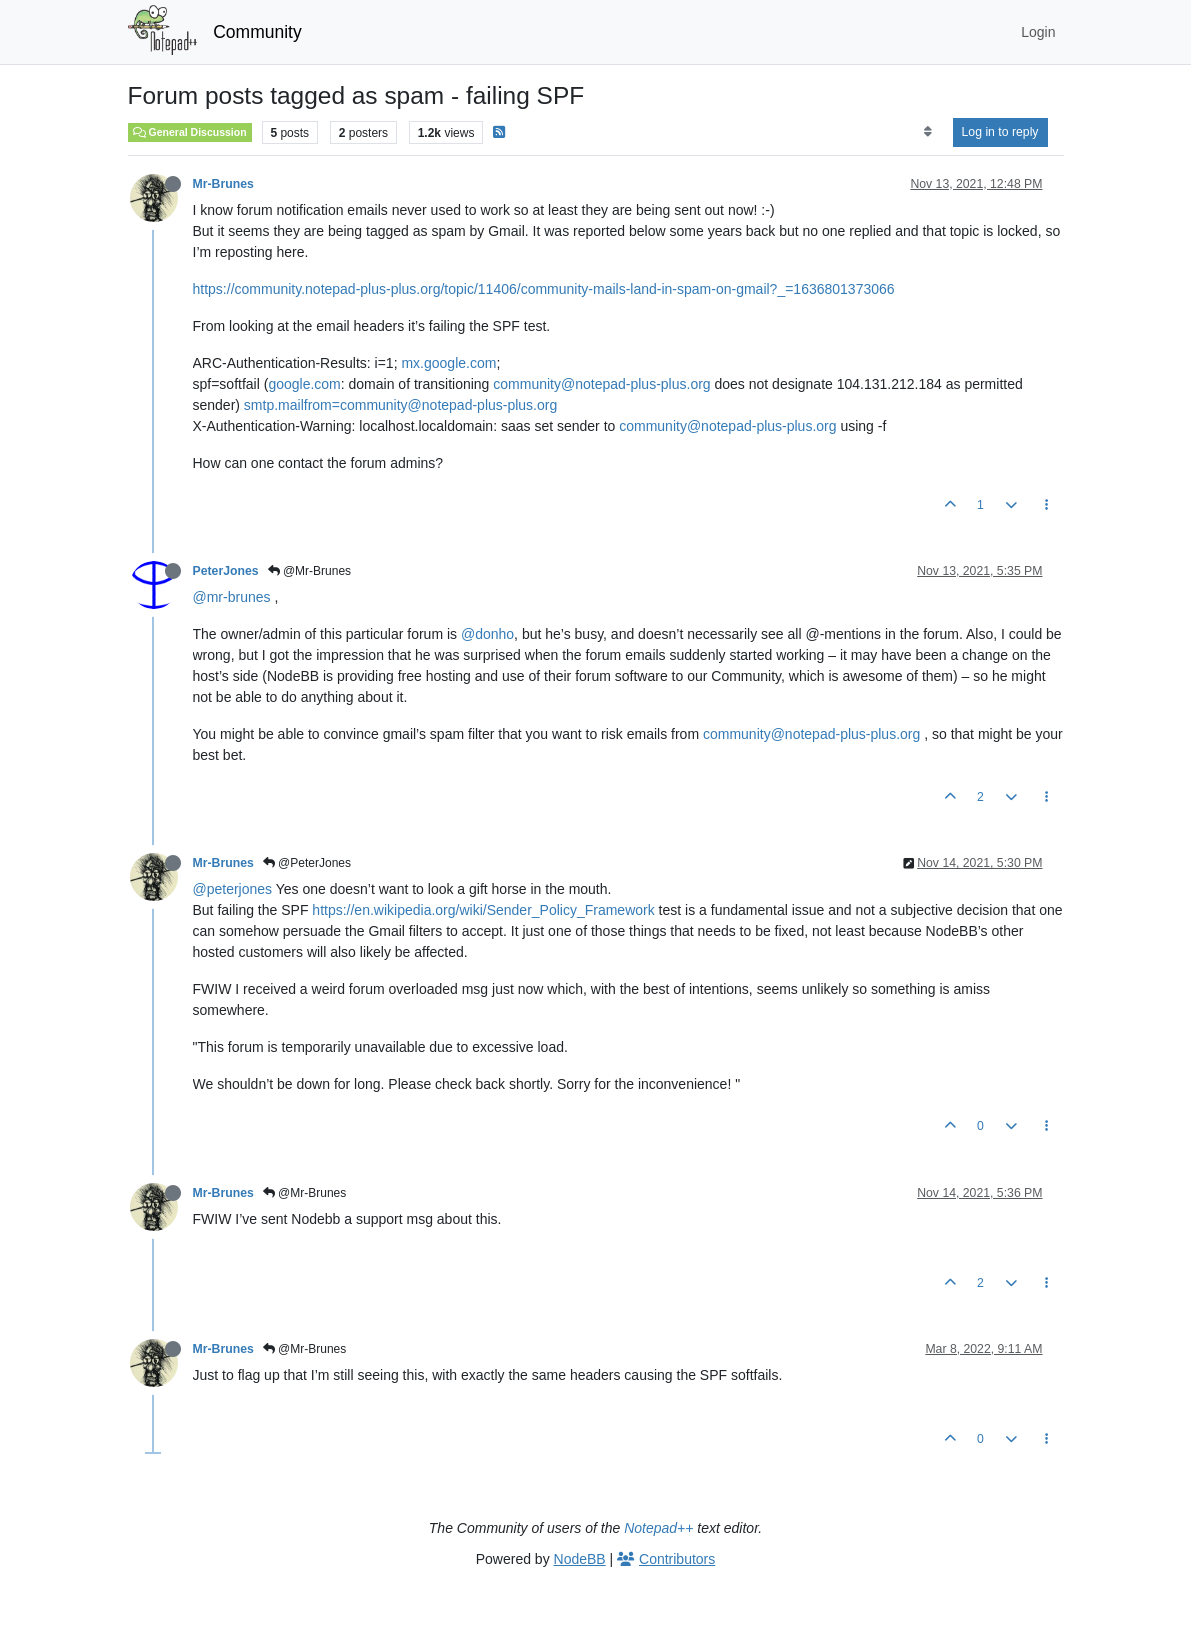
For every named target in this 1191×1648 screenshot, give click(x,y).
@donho (487, 634)
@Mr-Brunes (310, 571)
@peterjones (233, 889)
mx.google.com (448, 363)
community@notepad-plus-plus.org (601, 384)
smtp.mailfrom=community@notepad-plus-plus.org (400, 405)
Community (257, 32)
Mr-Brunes (223, 184)
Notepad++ (658, 1528)
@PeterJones (307, 863)
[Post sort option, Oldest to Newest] (927, 132)
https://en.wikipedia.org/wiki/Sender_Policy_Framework (483, 910)
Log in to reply (1000, 132)
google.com (304, 384)
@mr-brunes (232, 597)
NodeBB (580, 1559)
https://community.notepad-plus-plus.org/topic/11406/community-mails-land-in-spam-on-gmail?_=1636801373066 (544, 289)
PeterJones (226, 571)
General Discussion (190, 132)
